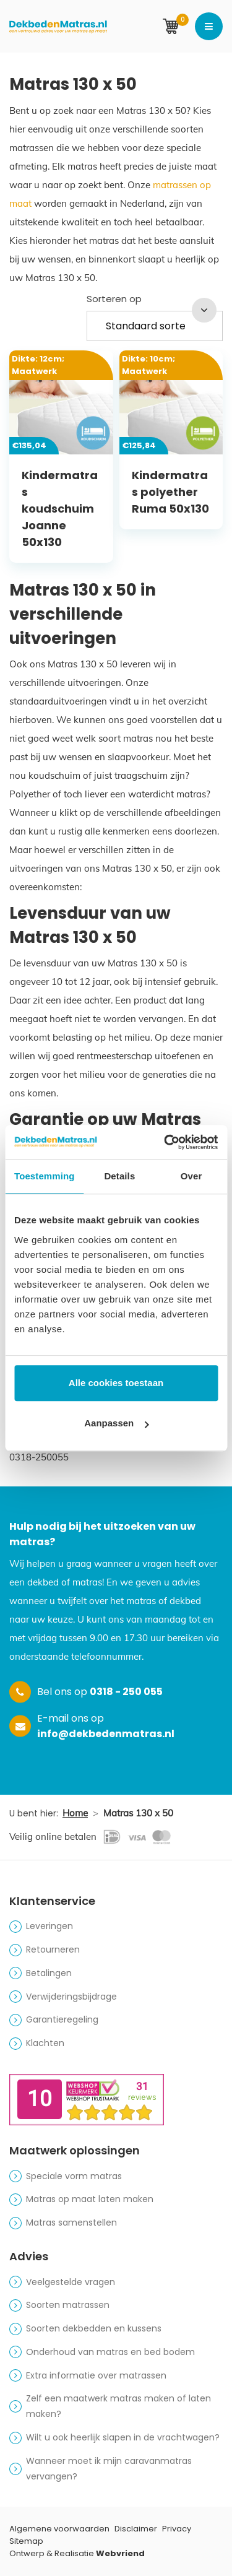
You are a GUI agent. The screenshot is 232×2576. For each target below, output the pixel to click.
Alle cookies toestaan (116, 1382)
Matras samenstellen (71, 2222)
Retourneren (53, 1949)
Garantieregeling (62, 2019)
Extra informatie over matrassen (96, 2375)
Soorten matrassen (68, 2305)
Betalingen (49, 1973)
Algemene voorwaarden (59, 2529)
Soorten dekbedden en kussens (93, 2328)
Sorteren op (114, 298)
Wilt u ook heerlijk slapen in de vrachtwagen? (123, 2437)
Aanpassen (116, 1423)
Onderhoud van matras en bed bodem (110, 2352)
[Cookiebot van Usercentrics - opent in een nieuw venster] (165, 1142)
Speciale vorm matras (74, 2176)
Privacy (176, 2529)
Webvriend (120, 2553)
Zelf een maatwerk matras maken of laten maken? (118, 2406)
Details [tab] (119, 1176)
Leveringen (49, 1926)
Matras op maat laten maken (89, 2199)
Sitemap (26, 2541)
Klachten (45, 2043)
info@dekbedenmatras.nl (105, 1734)
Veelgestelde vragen (70, 2282)
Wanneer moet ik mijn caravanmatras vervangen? (109, 2469)
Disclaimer (135, 2529)
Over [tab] (191, 1176)
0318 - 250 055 (126, 1692)
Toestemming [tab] (44, 1176)
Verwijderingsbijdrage (71, 1996)
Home (75, 1813)
